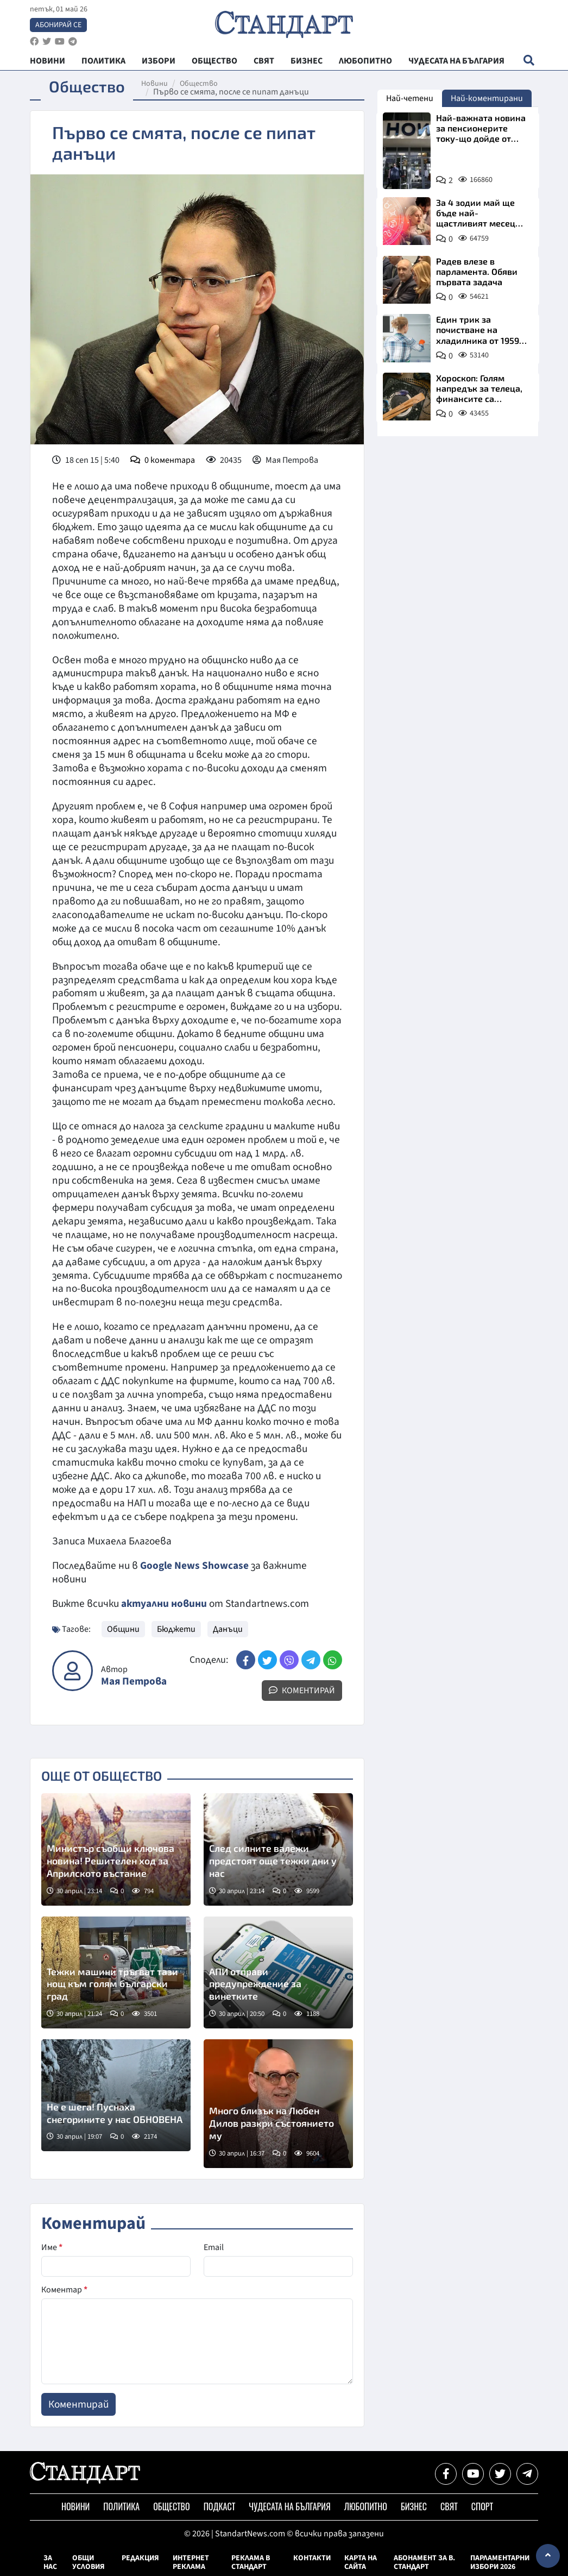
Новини (154, 83)
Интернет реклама (191, 2562)
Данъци (228, 1629)
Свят (449, 2506)
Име (51, 2247)
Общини (123, 1629)
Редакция (140, 2558)
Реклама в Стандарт (250, 2562)
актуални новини (164, 1603)
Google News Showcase (194, 1565)
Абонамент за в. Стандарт (424, 2562)
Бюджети (176, 1629)
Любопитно (365, 2506)
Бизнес (414, 2506)
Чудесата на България (289, 2506)
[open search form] (529, 60)
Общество (199, 83)
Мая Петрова (134, 1681)
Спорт (482, 2506)
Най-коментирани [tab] (487, 98)
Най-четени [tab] (409, 98)
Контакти (312, 2558)
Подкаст (220, 2506)
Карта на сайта (360, 2562)
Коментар (64, 2289)
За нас (50, 2562)
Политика (121, 2506)
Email (214, 2247)
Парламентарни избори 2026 (499, 2562)
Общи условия (88, 2562)
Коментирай (302, 1691)
